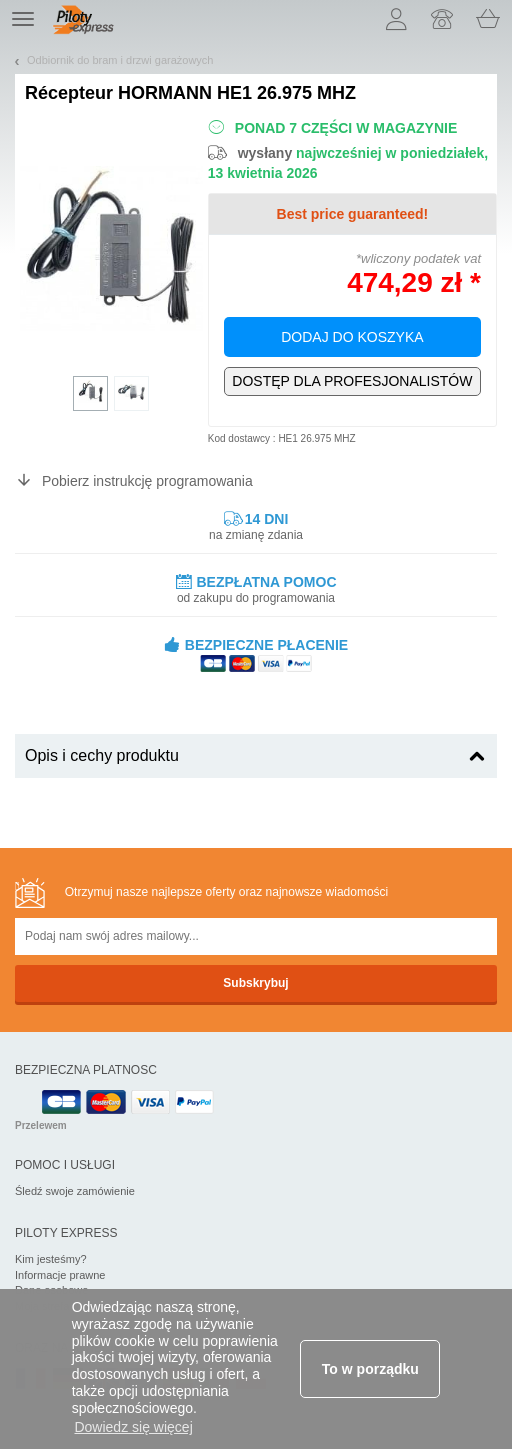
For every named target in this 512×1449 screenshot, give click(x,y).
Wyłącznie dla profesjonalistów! (352, 381)
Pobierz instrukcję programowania (147, 481)
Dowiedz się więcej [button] (133, 1427)
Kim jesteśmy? (51, 1259)
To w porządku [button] (370, 1369)
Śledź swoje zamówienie (75, 1191)
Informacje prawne (60, 1275)
